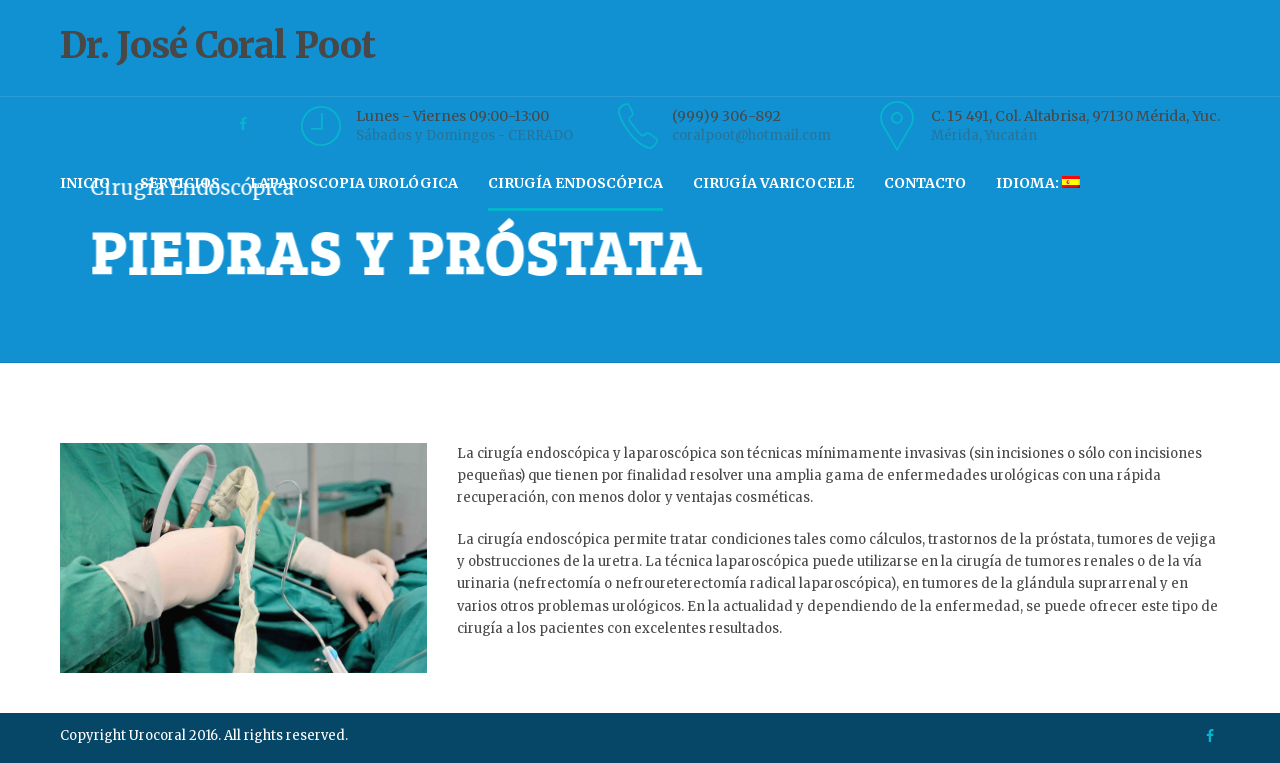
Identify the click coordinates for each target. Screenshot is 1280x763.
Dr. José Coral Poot (640, 63)
